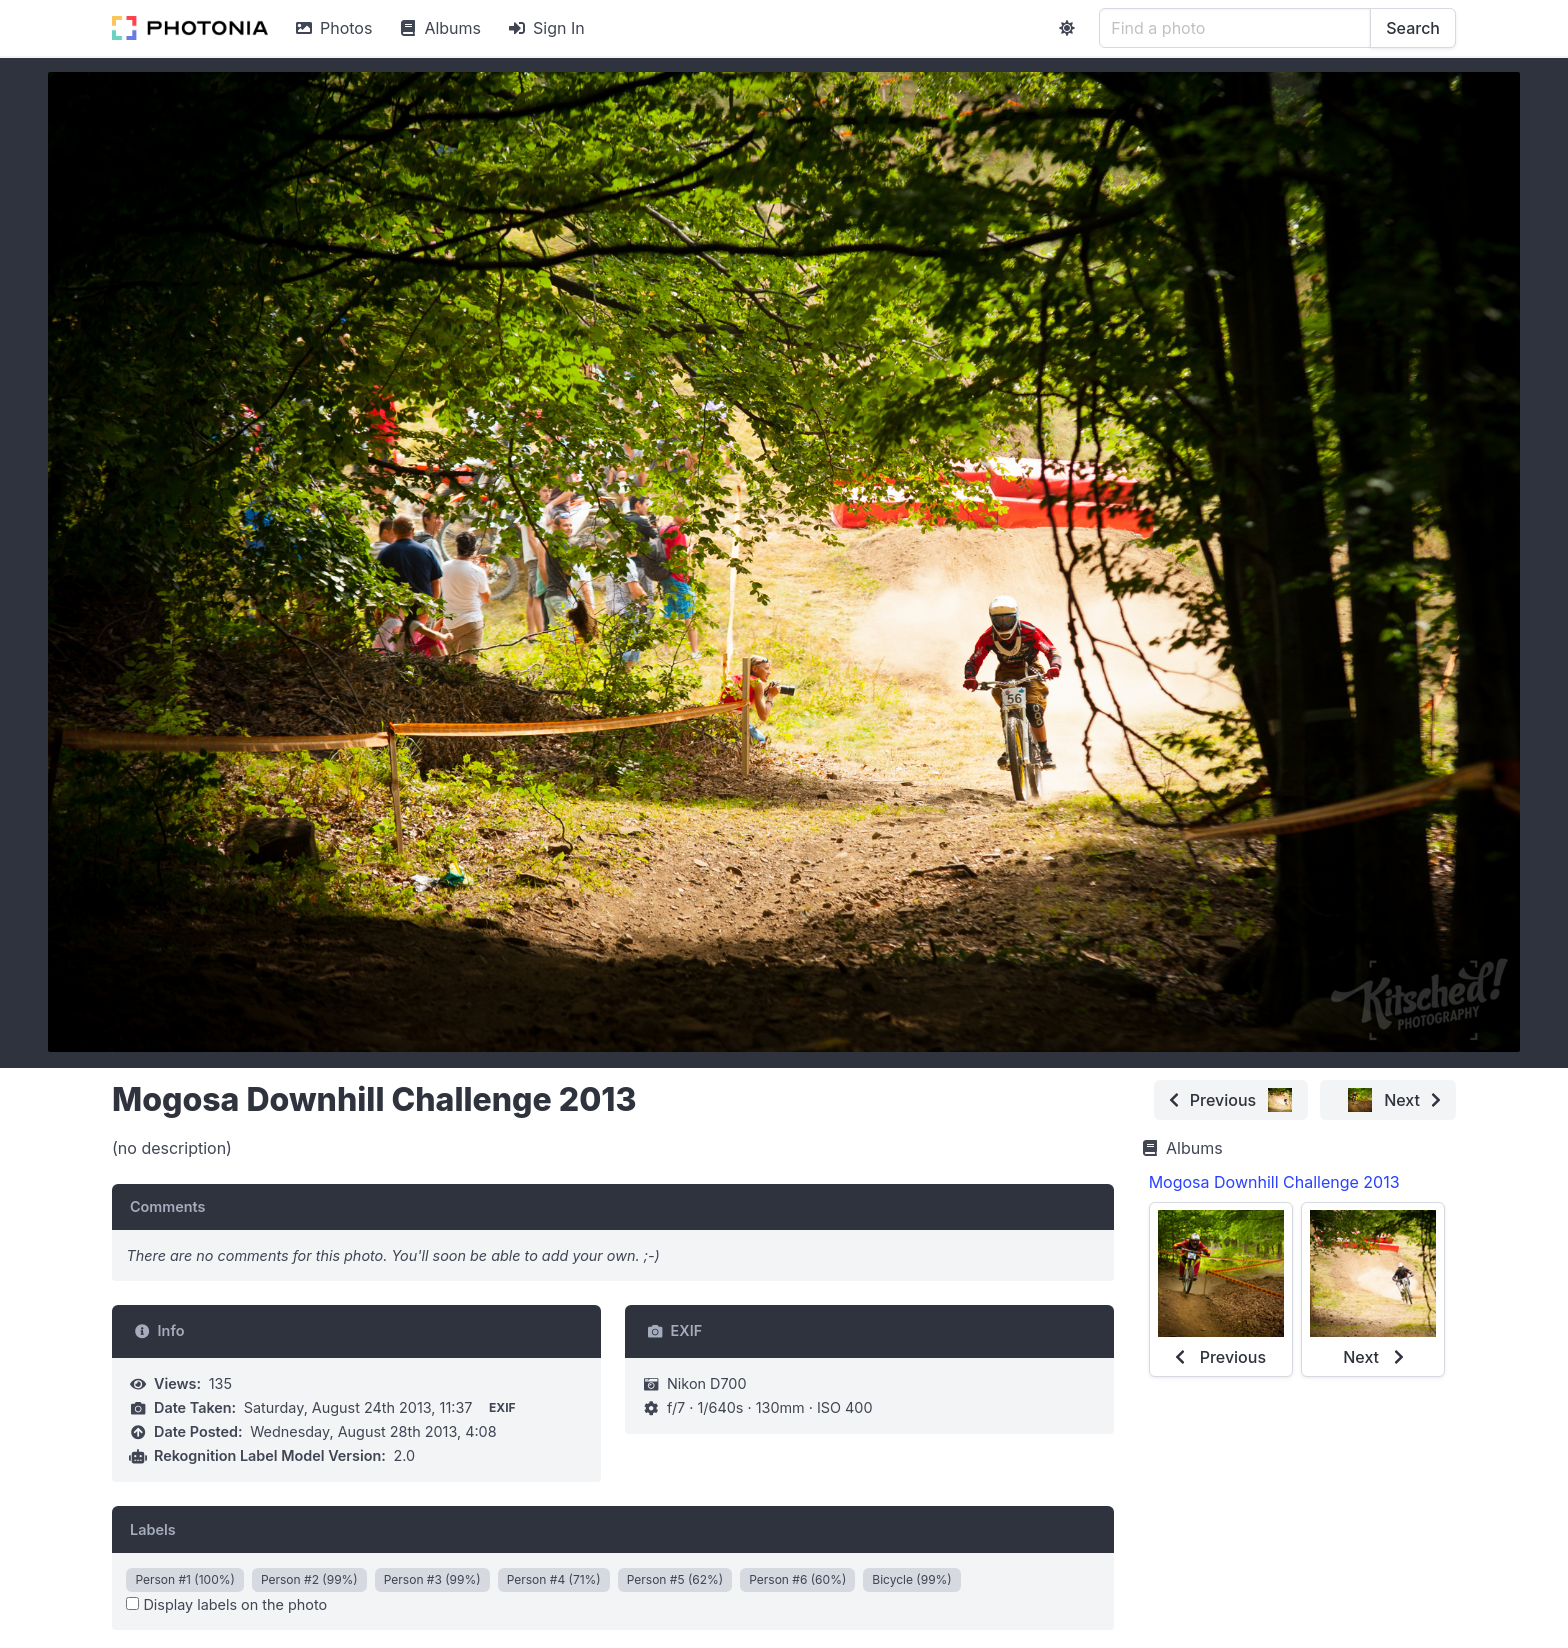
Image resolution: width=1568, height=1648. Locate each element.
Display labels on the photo (226, 1604)
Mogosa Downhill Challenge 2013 (1274, 1182)
